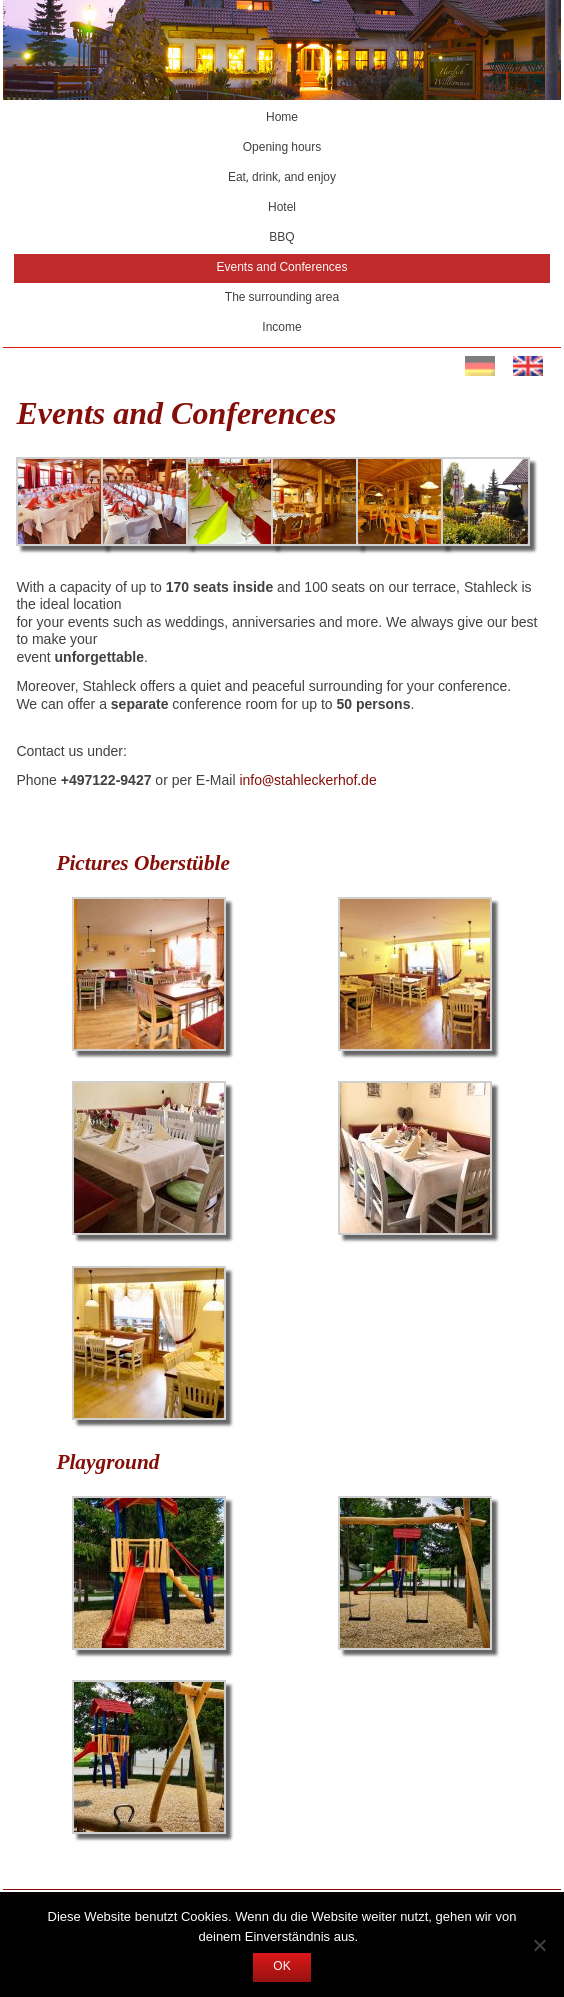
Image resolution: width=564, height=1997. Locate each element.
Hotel (282, 208)
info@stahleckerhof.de (307, 781)
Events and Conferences (282, 268)
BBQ (281, 238)
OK (281, 1967)
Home (282, 118)
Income (281, 328)
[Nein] (539, 1945)
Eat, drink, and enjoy (282, 178)
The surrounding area (282, 298)
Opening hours (282, 148)
